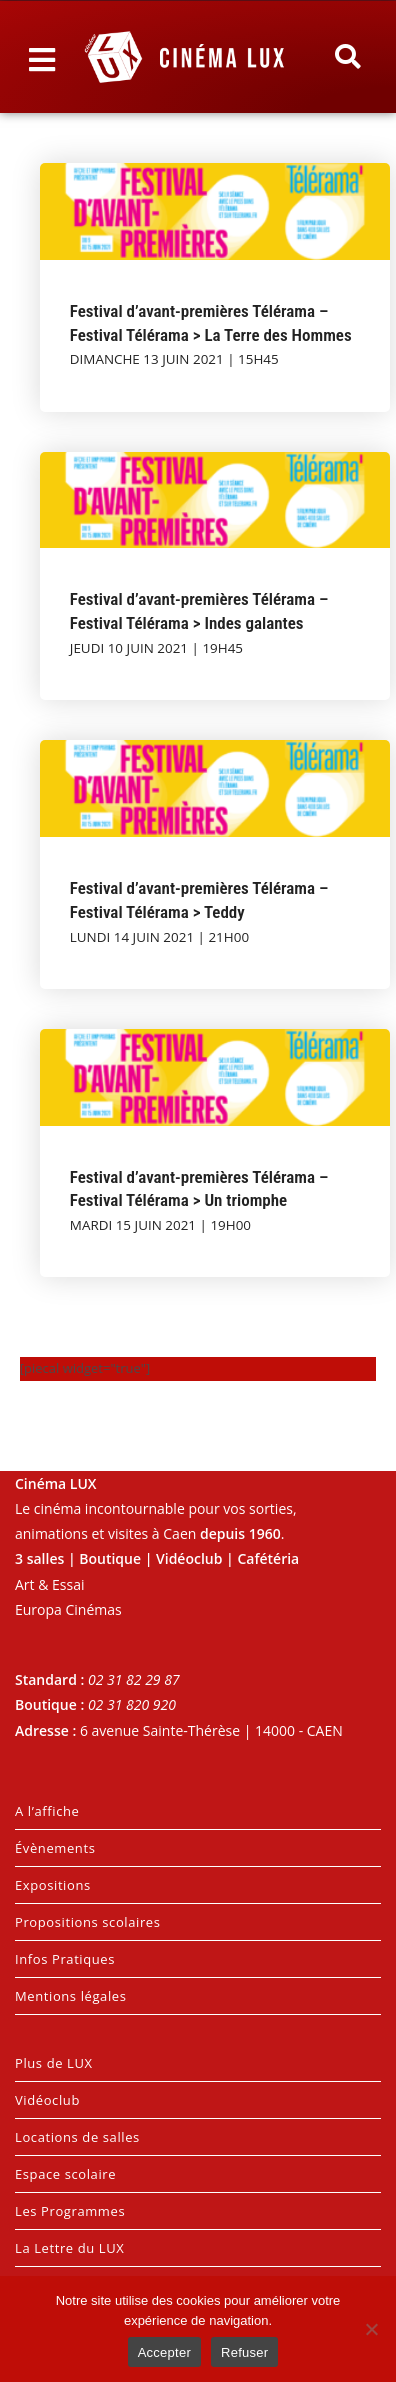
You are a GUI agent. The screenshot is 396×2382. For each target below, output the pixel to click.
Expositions (53, 1885)
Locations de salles (77, 2137)
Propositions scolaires (88, 1922)
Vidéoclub (47, 2100)
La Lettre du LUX (69, 2248)
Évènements (55, 1848)
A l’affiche (47, 1811)
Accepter (164, 2352)
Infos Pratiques (65, 1959)
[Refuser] (371, 2329)
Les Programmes (70, 2211)
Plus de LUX (54, 2063)
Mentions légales (71, 1996)
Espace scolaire (65, 2174)
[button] (347, 57)
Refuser (244, 2352)
